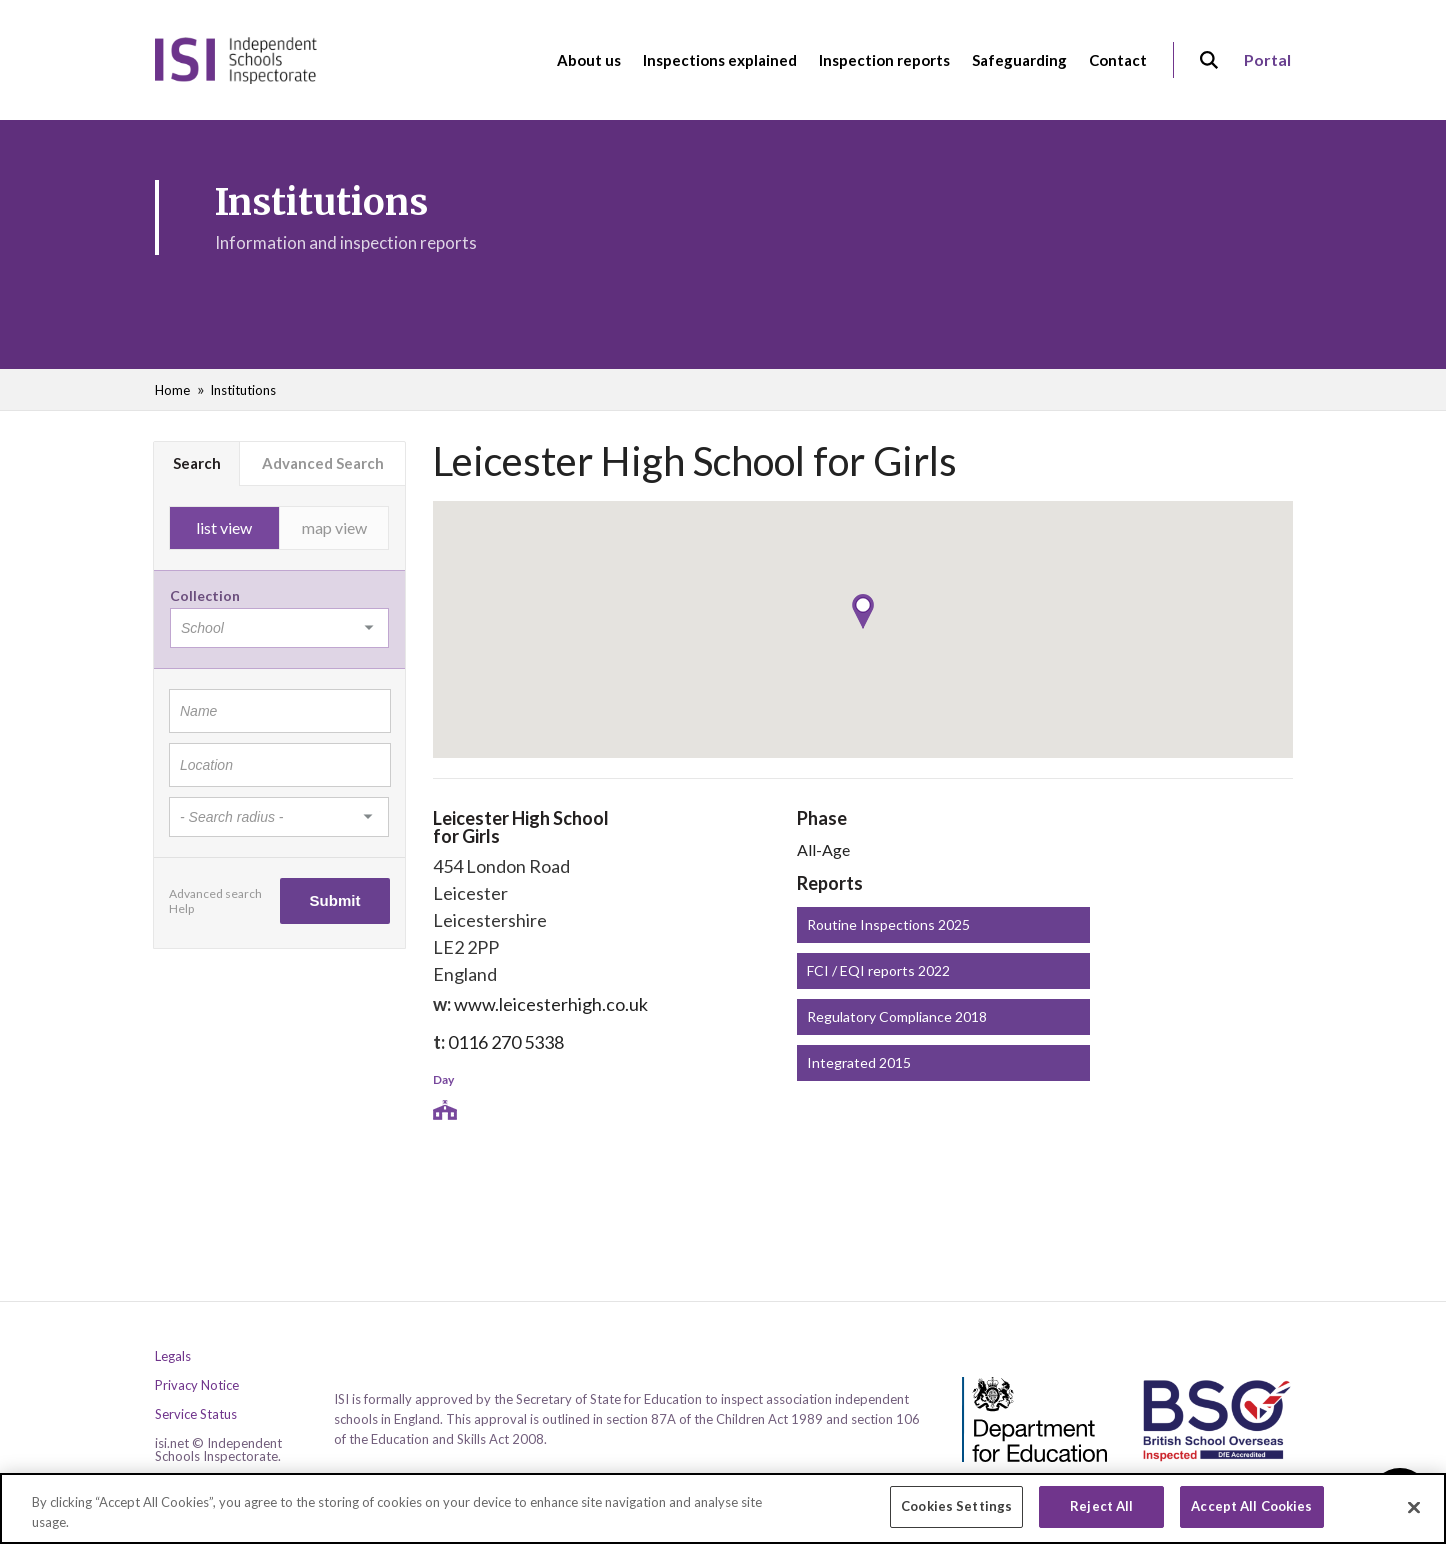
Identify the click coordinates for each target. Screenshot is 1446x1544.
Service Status (196, 1414)
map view (334, 527)
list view (224, 527)
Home (172, 390)
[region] (723, 1508)
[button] (863, 611)
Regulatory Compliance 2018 (897, 1016)
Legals (173, 1356)
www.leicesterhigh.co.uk (551, 1004)
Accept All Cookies (1251, 1506)
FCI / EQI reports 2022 (878, 970)
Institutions (243, 390)
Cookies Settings (956, 1506)
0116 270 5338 (506, 1042)
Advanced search (215, 893)
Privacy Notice (197, 1385)
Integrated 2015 (859, 1062)
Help (181, 908)
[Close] (1414, 1507)
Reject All (1101, 1506)
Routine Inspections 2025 (888, 924)
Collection (205, 595)
